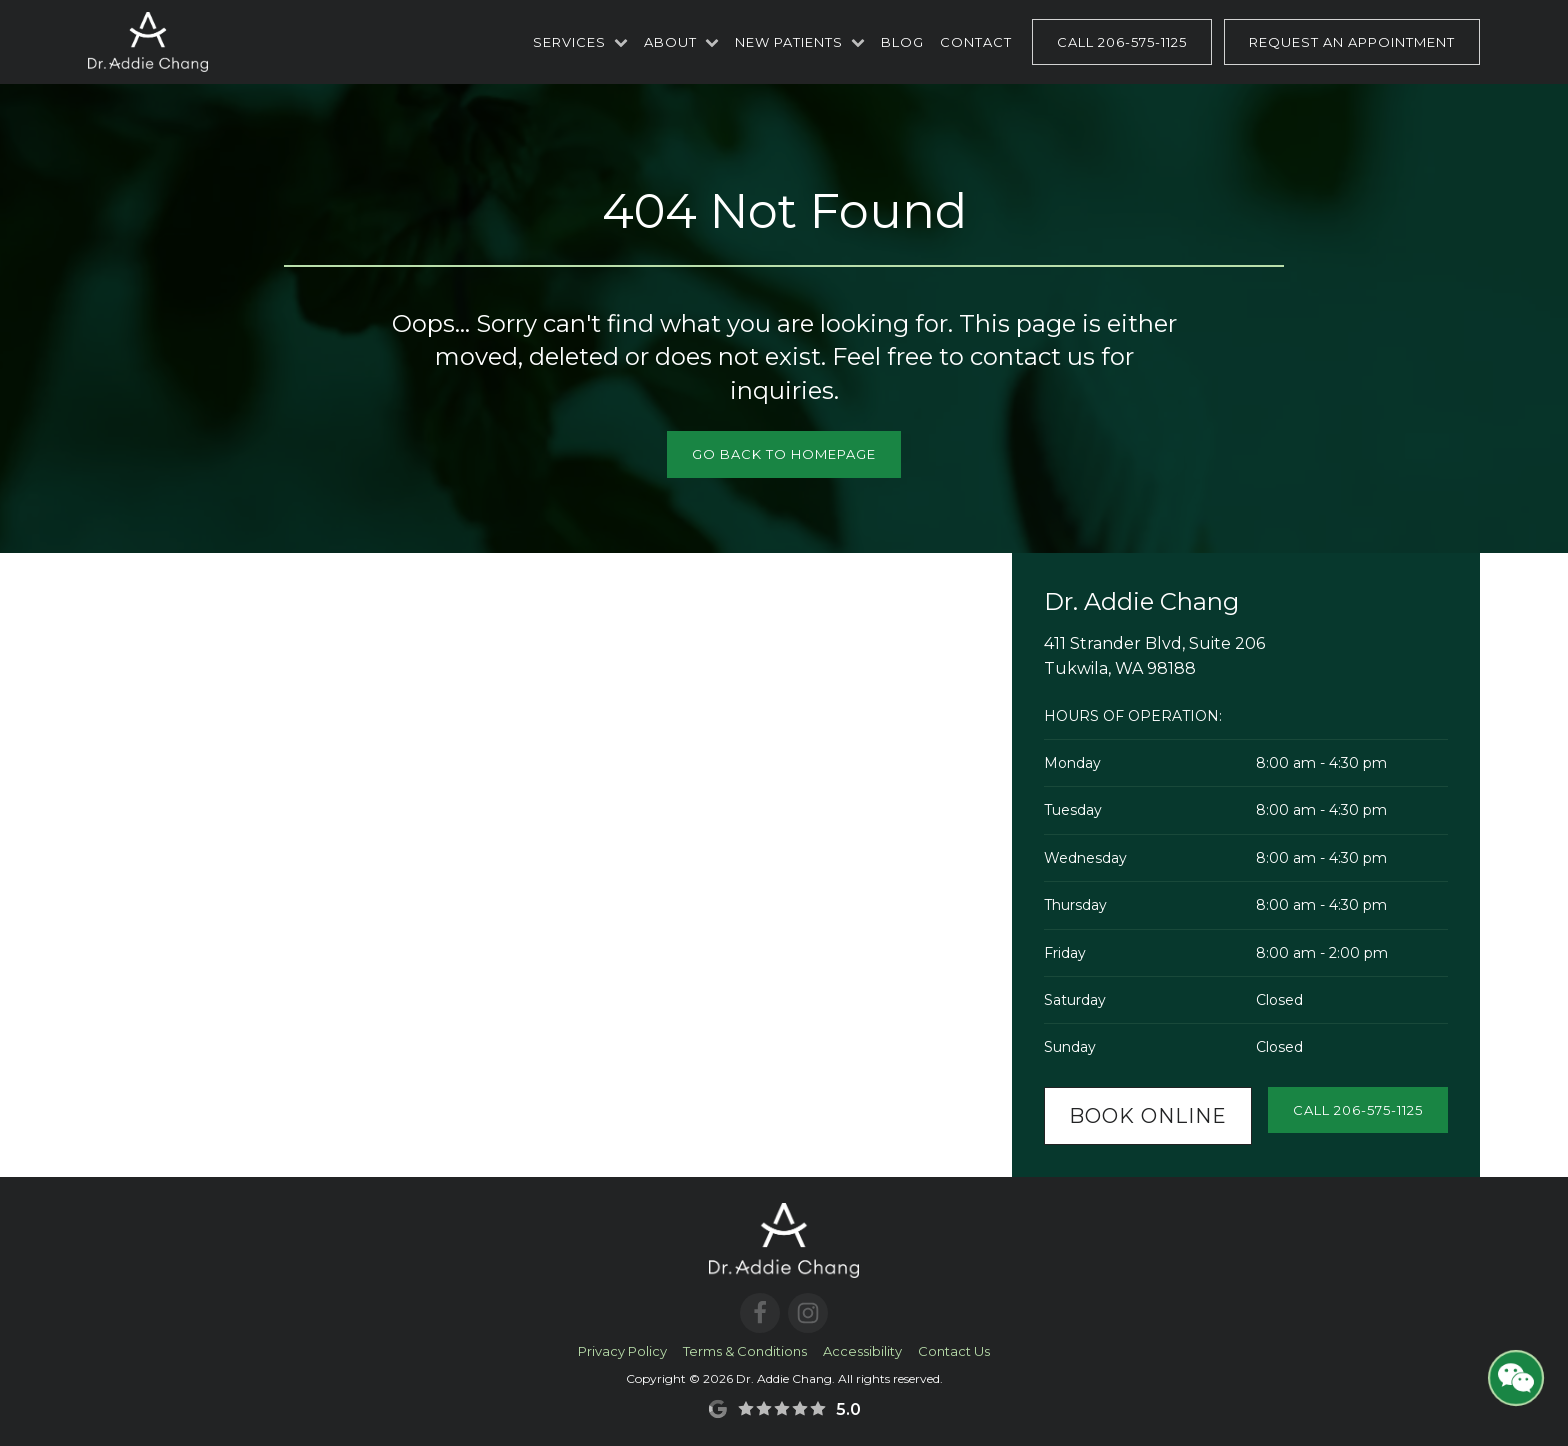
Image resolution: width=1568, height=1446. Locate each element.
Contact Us (954, 1351)
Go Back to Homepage (784, 454)
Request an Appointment (1352, 42)
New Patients (800, 42)
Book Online (1148, 1116)
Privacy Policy (622, 1351)
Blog (902, 42)
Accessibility (862, 1351)
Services (580, 42)
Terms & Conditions (745, 1351)
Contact (976, 42)
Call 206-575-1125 (1122, 42)
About (681, 42)
